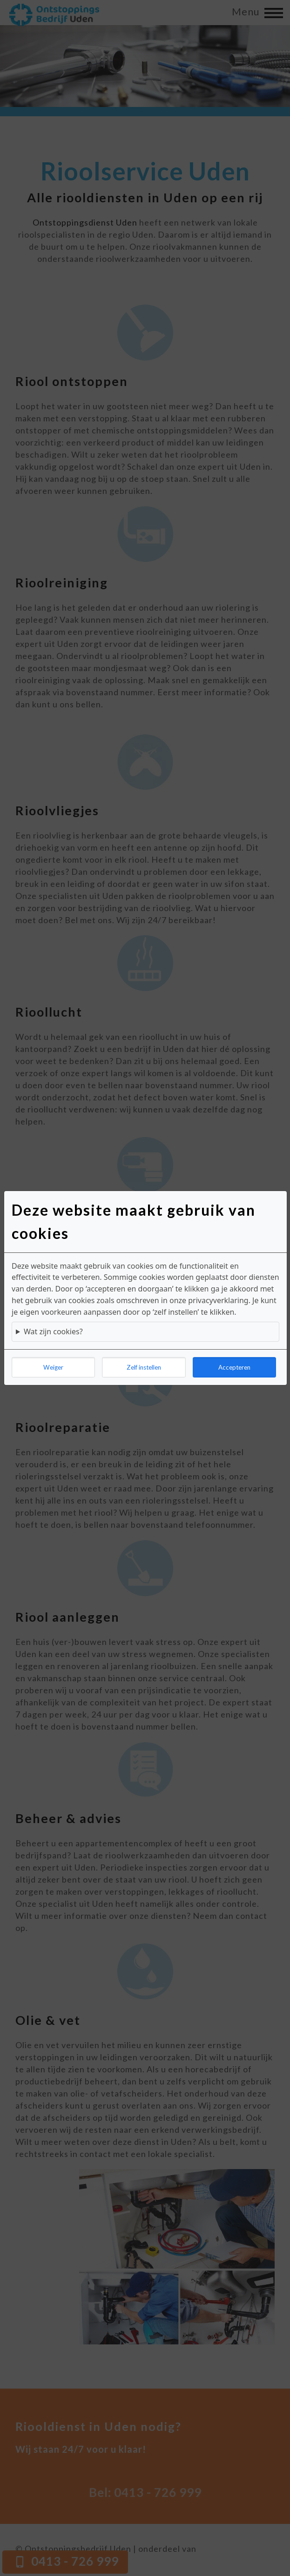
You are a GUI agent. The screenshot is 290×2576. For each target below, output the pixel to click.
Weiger (53, 1367)
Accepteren (234, 1367)
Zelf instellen (144, 1367)
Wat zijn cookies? (53, 1331)
